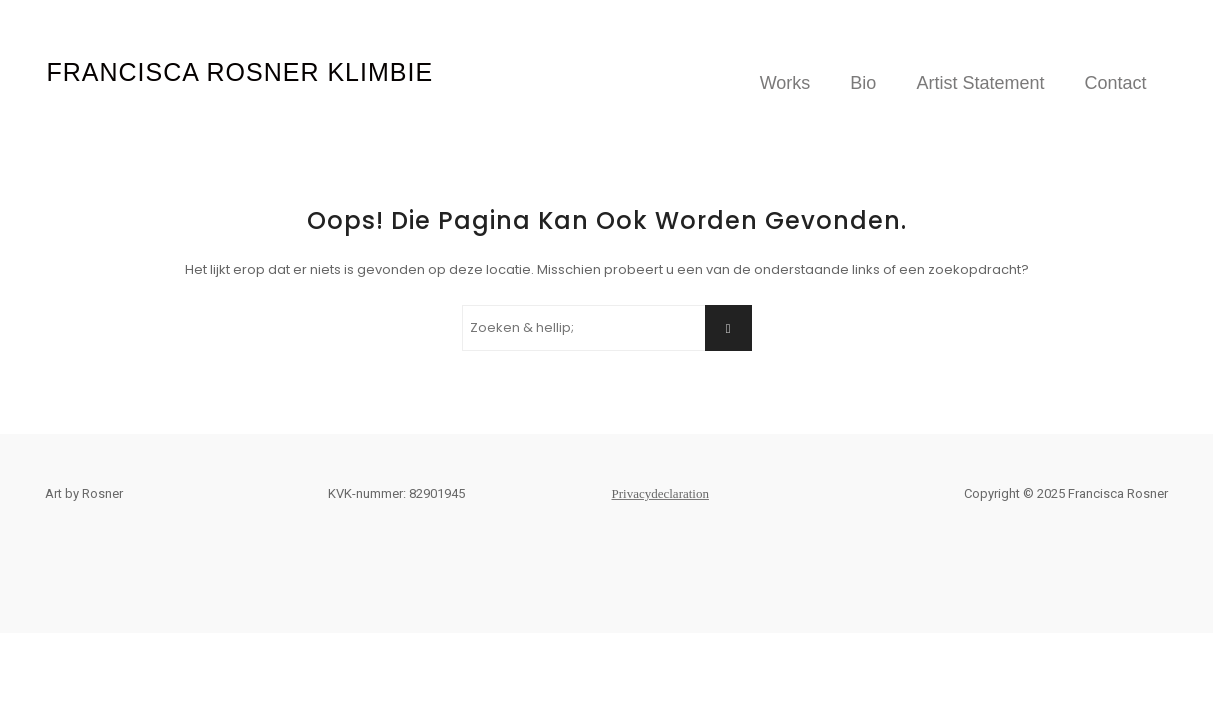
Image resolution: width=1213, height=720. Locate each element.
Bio (863, 83)
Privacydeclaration (660, 493)
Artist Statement (980, 83)
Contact (1115, 83)
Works (785, 83)
